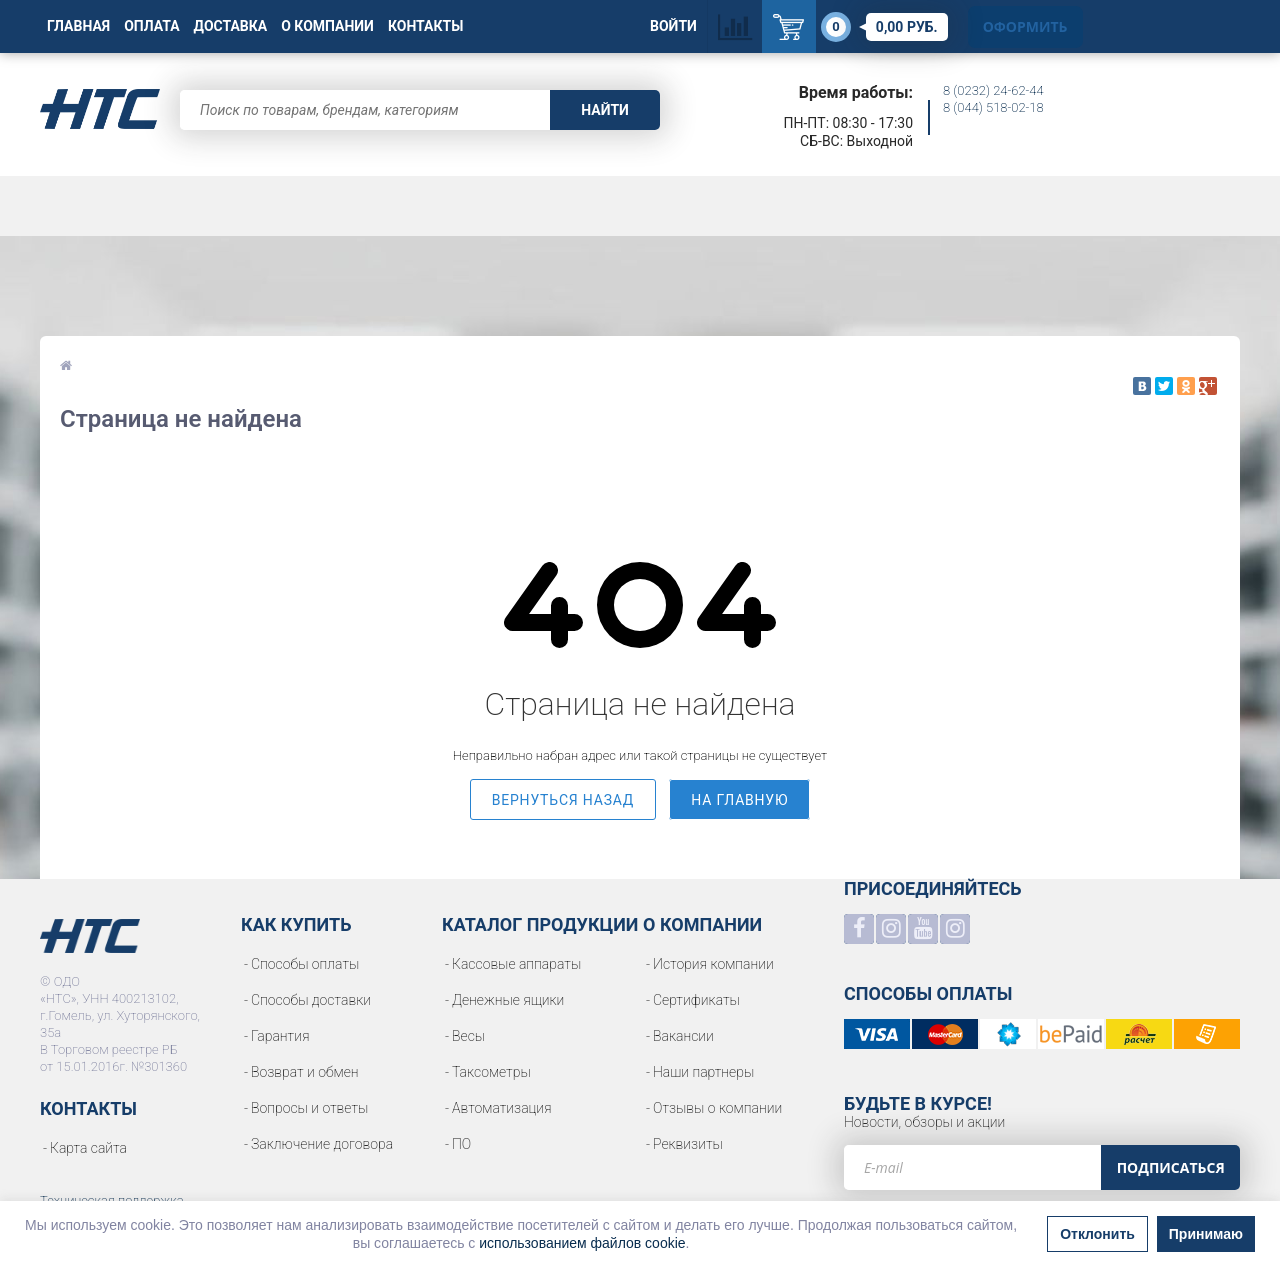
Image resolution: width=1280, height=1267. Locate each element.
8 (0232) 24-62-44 (993, 90)
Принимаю (1206, 1234)
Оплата (151, 26)
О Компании (327, 26)
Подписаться (1171, 1167)
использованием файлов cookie (582, 1243)
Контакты (425, 26)
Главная (78, 26)
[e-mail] (972, 1167)
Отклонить (1097, 1234)
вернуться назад (563, 800)
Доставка (231, 26)
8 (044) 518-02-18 (993, 107)
